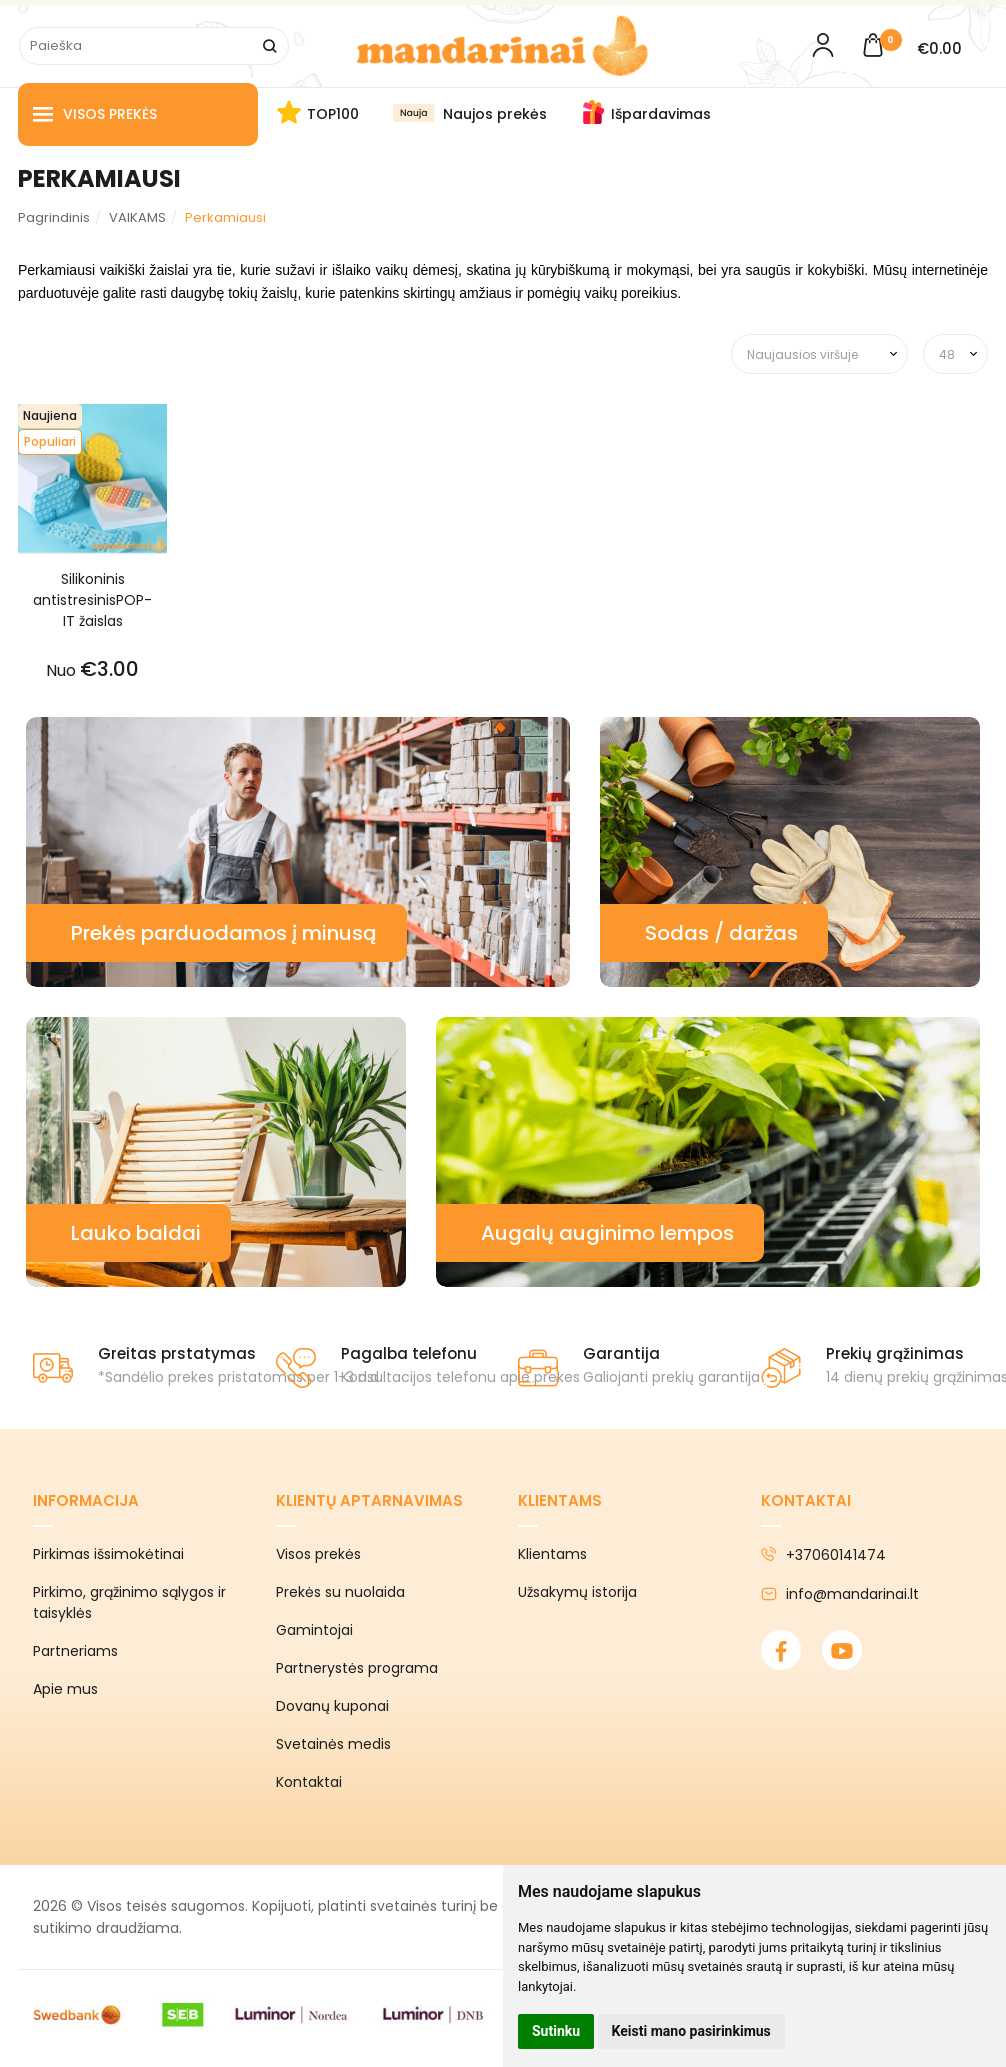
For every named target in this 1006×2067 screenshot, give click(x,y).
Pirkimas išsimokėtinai (108, 1554)
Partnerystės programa (357, 1668)
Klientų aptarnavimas (369, 1500)
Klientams (560, 1500)
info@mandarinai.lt (840, 1594)
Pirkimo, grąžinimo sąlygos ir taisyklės (129, 1602)
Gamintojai (314, 1630)
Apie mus (65, 1689)
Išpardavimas (661, 114)
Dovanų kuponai (332, 1706)
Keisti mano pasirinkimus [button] (691, 2031)
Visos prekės (95, 114)
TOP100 (333, 114)
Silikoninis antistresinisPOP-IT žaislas (92, 600)
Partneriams (75, 1651)
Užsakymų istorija (577, 1592)
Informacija (86, 1500)
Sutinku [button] (556, 2031)
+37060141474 (823, 1555)
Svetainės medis (333, 1744)
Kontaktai (309, 1782)
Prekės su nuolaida (340, 1592)
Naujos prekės (495, 114)
